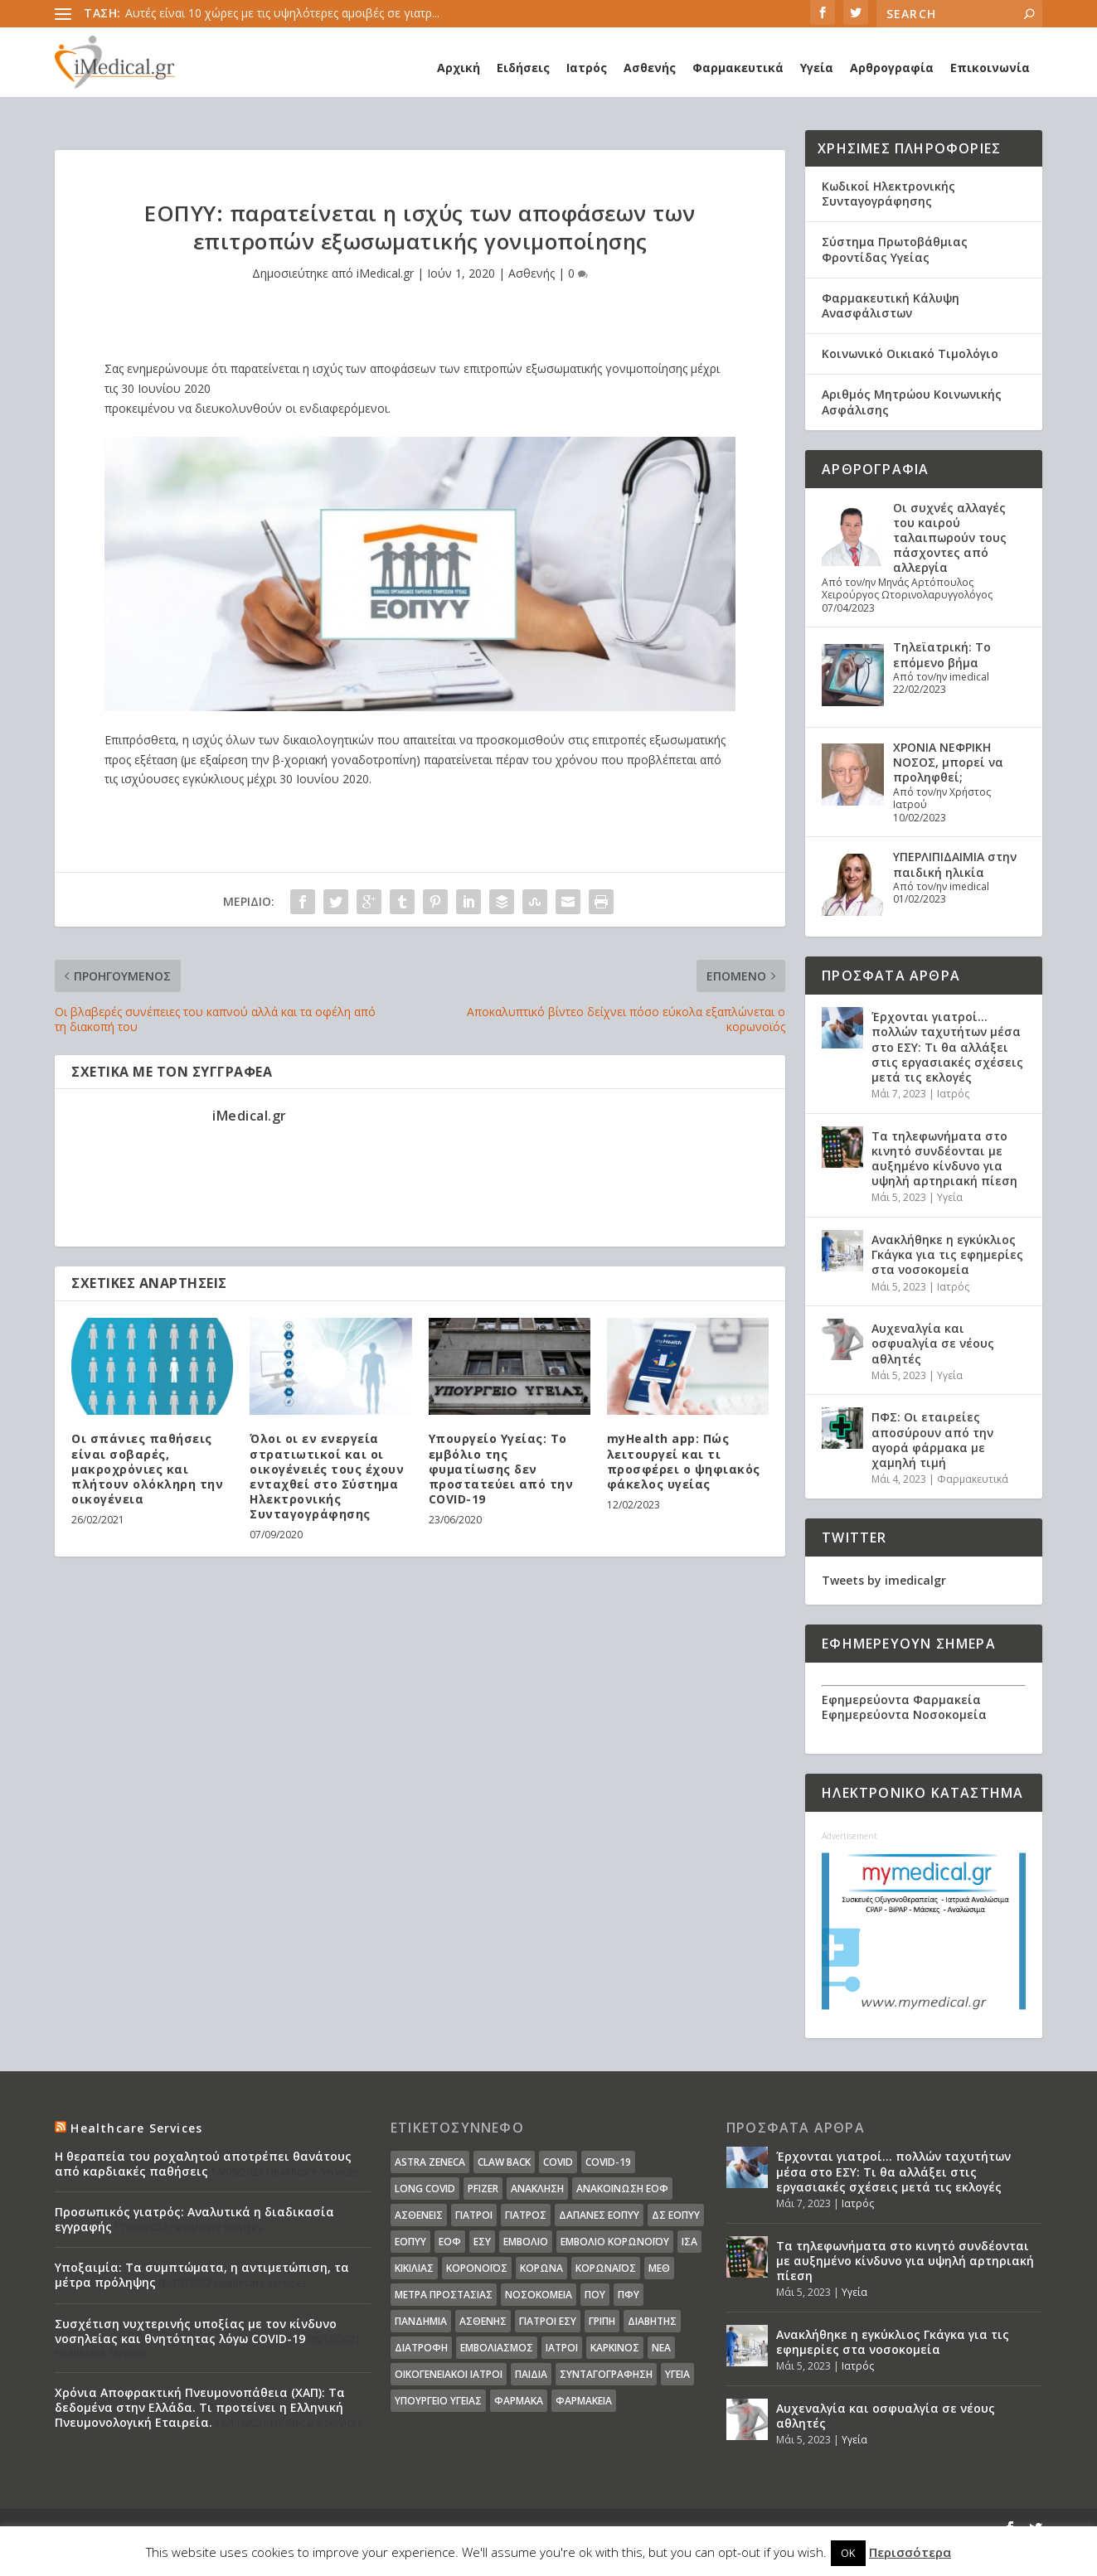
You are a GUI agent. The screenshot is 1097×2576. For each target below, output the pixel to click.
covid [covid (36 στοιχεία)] (558, 2162)
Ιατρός (586, 67)
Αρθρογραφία (892, 67)
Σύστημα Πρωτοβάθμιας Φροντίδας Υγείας (895, 249)
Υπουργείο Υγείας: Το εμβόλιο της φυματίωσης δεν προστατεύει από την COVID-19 (501, 1469)
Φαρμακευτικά (738, 67)
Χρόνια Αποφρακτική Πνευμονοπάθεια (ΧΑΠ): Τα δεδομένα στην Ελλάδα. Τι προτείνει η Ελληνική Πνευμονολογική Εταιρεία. (200, 2407)
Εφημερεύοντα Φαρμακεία (901, 1699)
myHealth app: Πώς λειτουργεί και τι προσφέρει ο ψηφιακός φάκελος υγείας (683, 1461)
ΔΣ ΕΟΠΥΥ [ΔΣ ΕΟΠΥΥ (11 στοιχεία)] (676, 2215)
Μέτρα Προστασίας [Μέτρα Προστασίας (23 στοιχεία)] (444, 2295)
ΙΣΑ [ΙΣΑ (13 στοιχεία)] (689, 2242)
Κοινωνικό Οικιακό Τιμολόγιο (910, 353)
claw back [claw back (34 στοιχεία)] (504, 2162)
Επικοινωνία (990, 67)
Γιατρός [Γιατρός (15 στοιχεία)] (525, 2215)
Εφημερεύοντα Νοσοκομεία (904, 1714)
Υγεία (816, 67)
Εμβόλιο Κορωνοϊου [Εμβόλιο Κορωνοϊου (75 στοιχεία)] (615, 2242)
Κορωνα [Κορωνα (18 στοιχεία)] (541, 2268)
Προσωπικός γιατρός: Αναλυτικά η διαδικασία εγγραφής (194, 2219)
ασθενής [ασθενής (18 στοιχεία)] (483, 2321)
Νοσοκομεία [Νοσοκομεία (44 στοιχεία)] (538, 2295)
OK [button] (848, 2552)
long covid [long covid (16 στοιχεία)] (425, 2188)
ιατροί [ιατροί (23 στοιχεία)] (562, 2348)
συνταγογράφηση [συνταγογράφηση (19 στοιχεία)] (606, 2374)
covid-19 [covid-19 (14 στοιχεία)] (608, 2162)
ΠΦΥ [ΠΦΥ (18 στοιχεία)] (628, 2295)
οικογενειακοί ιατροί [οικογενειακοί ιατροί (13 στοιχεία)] (448, 2374)
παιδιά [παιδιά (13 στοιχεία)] (531, 2374)
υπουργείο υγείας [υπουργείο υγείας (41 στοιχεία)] (438, 2401)
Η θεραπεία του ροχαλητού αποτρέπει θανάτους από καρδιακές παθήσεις (203, 2163)
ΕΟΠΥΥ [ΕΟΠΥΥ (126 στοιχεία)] (410, 2242)
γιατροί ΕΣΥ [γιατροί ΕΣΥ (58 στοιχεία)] (547, 2321)
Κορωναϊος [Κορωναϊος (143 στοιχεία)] (605, 2268)
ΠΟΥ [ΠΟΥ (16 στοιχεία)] (595, 2295)
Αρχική (458, 67)
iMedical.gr (385, 273)
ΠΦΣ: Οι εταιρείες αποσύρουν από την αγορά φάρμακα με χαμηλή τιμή (932, 1439)
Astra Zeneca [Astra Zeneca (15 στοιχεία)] (430, 2162)
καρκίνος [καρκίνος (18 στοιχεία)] (614, 2348)
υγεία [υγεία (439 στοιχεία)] (677, 2374)
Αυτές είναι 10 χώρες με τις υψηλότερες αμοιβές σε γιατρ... (282, 13)
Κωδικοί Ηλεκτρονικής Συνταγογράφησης (888, 193)
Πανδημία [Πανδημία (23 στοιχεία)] (421, 2321)
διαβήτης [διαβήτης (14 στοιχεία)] (652, 2321)
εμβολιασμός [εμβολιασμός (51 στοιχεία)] (496, 2348)
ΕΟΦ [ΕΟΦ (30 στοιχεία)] (450, 2242)
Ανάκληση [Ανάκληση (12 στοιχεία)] (537, 2188)
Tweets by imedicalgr (884, 1580)
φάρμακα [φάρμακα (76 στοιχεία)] (518, 2401)
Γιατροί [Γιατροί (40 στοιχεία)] (474, 2215)
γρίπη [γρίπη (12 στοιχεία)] (602, 2321)
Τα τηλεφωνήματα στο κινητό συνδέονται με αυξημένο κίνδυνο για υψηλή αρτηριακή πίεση (944, 1158)
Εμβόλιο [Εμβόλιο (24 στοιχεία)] (525, 2242)
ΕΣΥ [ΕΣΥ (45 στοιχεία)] (482, 2242)
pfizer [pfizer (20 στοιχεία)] (483, 2188)
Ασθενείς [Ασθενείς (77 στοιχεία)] (419, 2215)
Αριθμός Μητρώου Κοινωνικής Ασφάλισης (912, 401)
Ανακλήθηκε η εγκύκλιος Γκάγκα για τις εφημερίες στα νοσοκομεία (947, 1254)
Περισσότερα (910, 2552)
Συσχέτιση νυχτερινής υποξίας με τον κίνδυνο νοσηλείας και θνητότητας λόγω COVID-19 (196, 2331)
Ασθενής (650, 67)
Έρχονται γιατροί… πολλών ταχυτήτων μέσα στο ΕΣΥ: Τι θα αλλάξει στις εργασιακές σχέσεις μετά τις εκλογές (947, 1047)
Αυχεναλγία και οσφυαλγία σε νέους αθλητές (932, 1343)
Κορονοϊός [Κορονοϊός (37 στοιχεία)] (476, 2268)
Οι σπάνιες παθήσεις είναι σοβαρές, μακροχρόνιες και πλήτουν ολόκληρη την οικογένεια (147, 1469)
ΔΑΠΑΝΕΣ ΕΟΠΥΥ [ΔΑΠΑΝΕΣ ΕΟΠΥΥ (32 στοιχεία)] (599, 2215)
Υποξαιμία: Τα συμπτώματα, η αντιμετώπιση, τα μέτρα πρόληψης (202, 2274)
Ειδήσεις (523, 67)
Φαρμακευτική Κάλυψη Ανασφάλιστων (890, 305)
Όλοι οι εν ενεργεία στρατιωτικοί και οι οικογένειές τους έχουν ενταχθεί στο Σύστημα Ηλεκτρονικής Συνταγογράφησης (327, 1476)
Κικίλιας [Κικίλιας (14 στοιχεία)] (414, 2268)
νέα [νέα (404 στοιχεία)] (661, 2348)
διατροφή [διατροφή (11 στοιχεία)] (421, 2348)
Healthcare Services (136, 2128)
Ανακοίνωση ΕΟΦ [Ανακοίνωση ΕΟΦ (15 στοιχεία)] (622, 2188)
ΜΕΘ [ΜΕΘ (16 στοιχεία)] (659, 2268)
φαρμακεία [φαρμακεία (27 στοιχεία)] (584, 2401)
